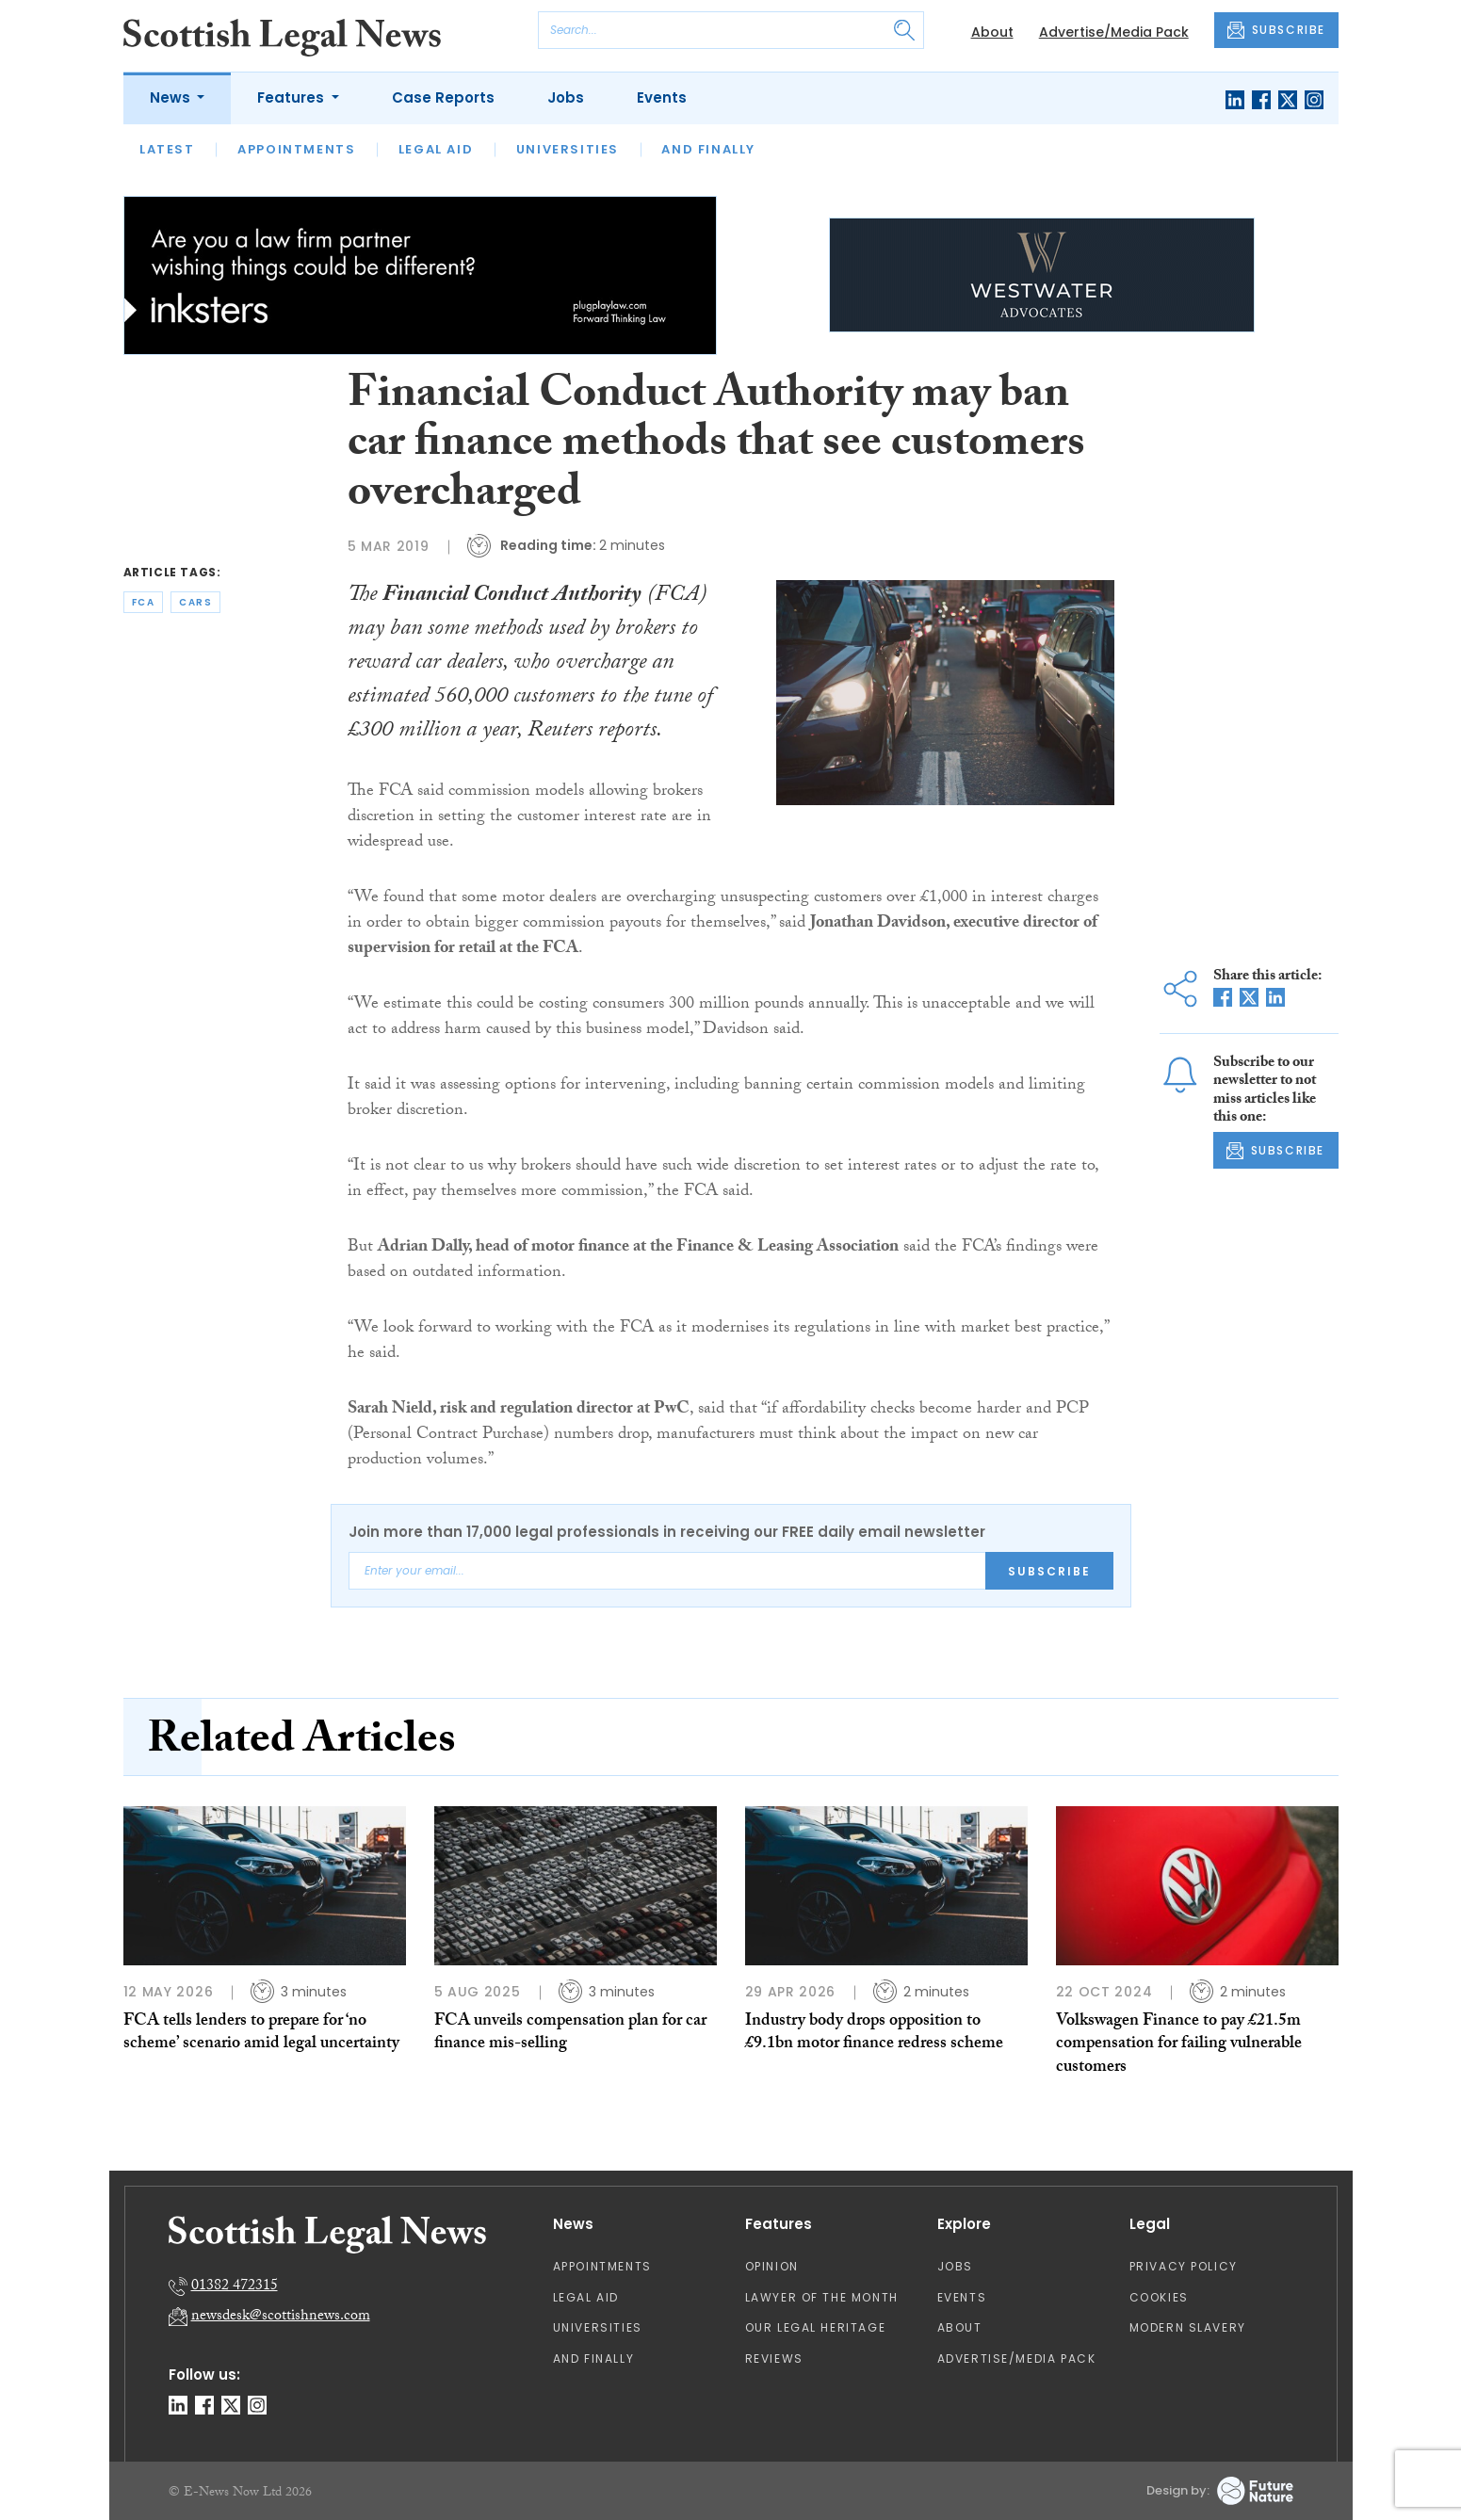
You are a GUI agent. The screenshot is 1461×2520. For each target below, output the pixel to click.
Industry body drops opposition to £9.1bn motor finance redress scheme (874, 2034)
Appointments (296, 149)
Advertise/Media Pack (1114, 32)
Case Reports (443, 97)
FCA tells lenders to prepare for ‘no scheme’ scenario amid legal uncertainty (261, 2034)
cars (195, 602)
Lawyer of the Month (822, 2297)
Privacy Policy (1183, 2266)
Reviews (774, 2358)
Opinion (772, 2266)
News (172, 97)
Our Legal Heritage (815, 2327)
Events (662, 97)
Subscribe (1049, 1571)
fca (143, 602)
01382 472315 (234, 2287)
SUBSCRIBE (1276, 30)
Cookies (1159, 2297)
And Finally (708, 149)
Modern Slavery (1187, 2327)
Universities (567, 149)
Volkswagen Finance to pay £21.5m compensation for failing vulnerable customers (1179, 2045)
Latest (167, 149)
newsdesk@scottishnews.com (280, 2317)
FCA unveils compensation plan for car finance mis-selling (570, 2034)
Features (292, 97)
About (992, 32)
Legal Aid (435, 149)
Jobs (565, 97)
